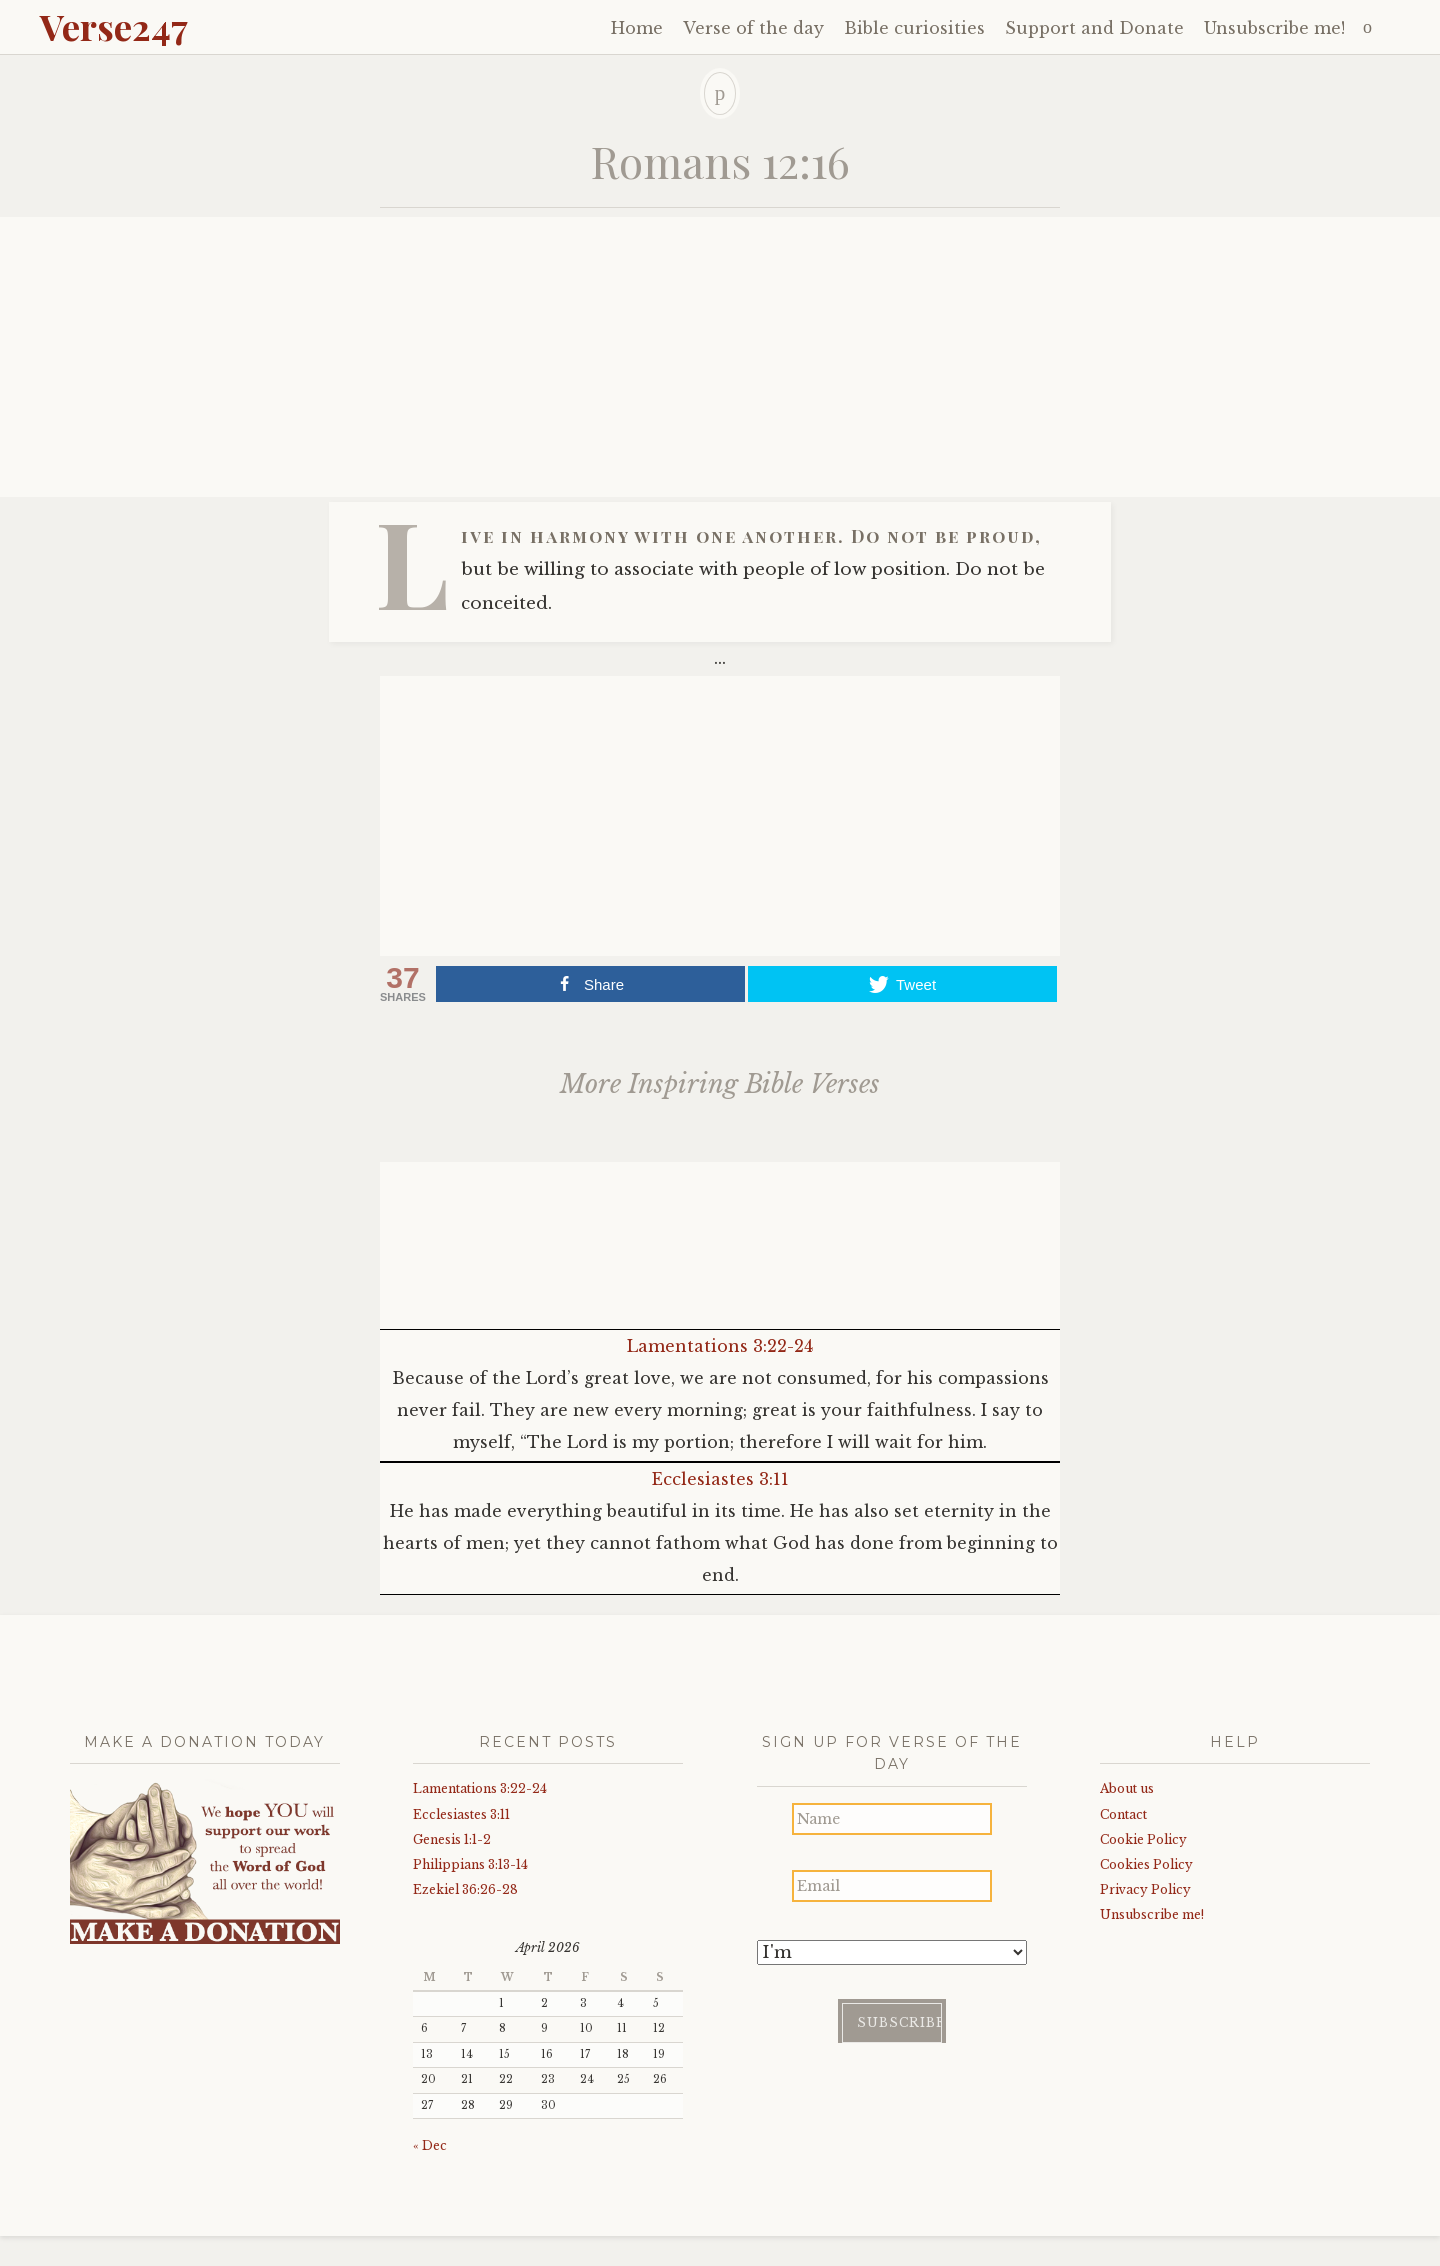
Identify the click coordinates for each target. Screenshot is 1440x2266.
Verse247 (114, 26)
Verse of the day (753, 28)
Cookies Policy (1146, 1864)
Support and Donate (1094, 28)
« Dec (430, 2145)
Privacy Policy (1145, 1889)
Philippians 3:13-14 (470, 1864)
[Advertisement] (720, 357)
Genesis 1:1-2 (452, 1839)
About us (1127, 1788)
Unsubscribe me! (1274, 28)
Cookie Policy (1143, 1839)
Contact (1123, 1814)
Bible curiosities (914, 28)
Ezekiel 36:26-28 (465, 1889)
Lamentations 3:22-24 (720, 1346)
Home (637, 28)
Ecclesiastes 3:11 (720, 1479)
